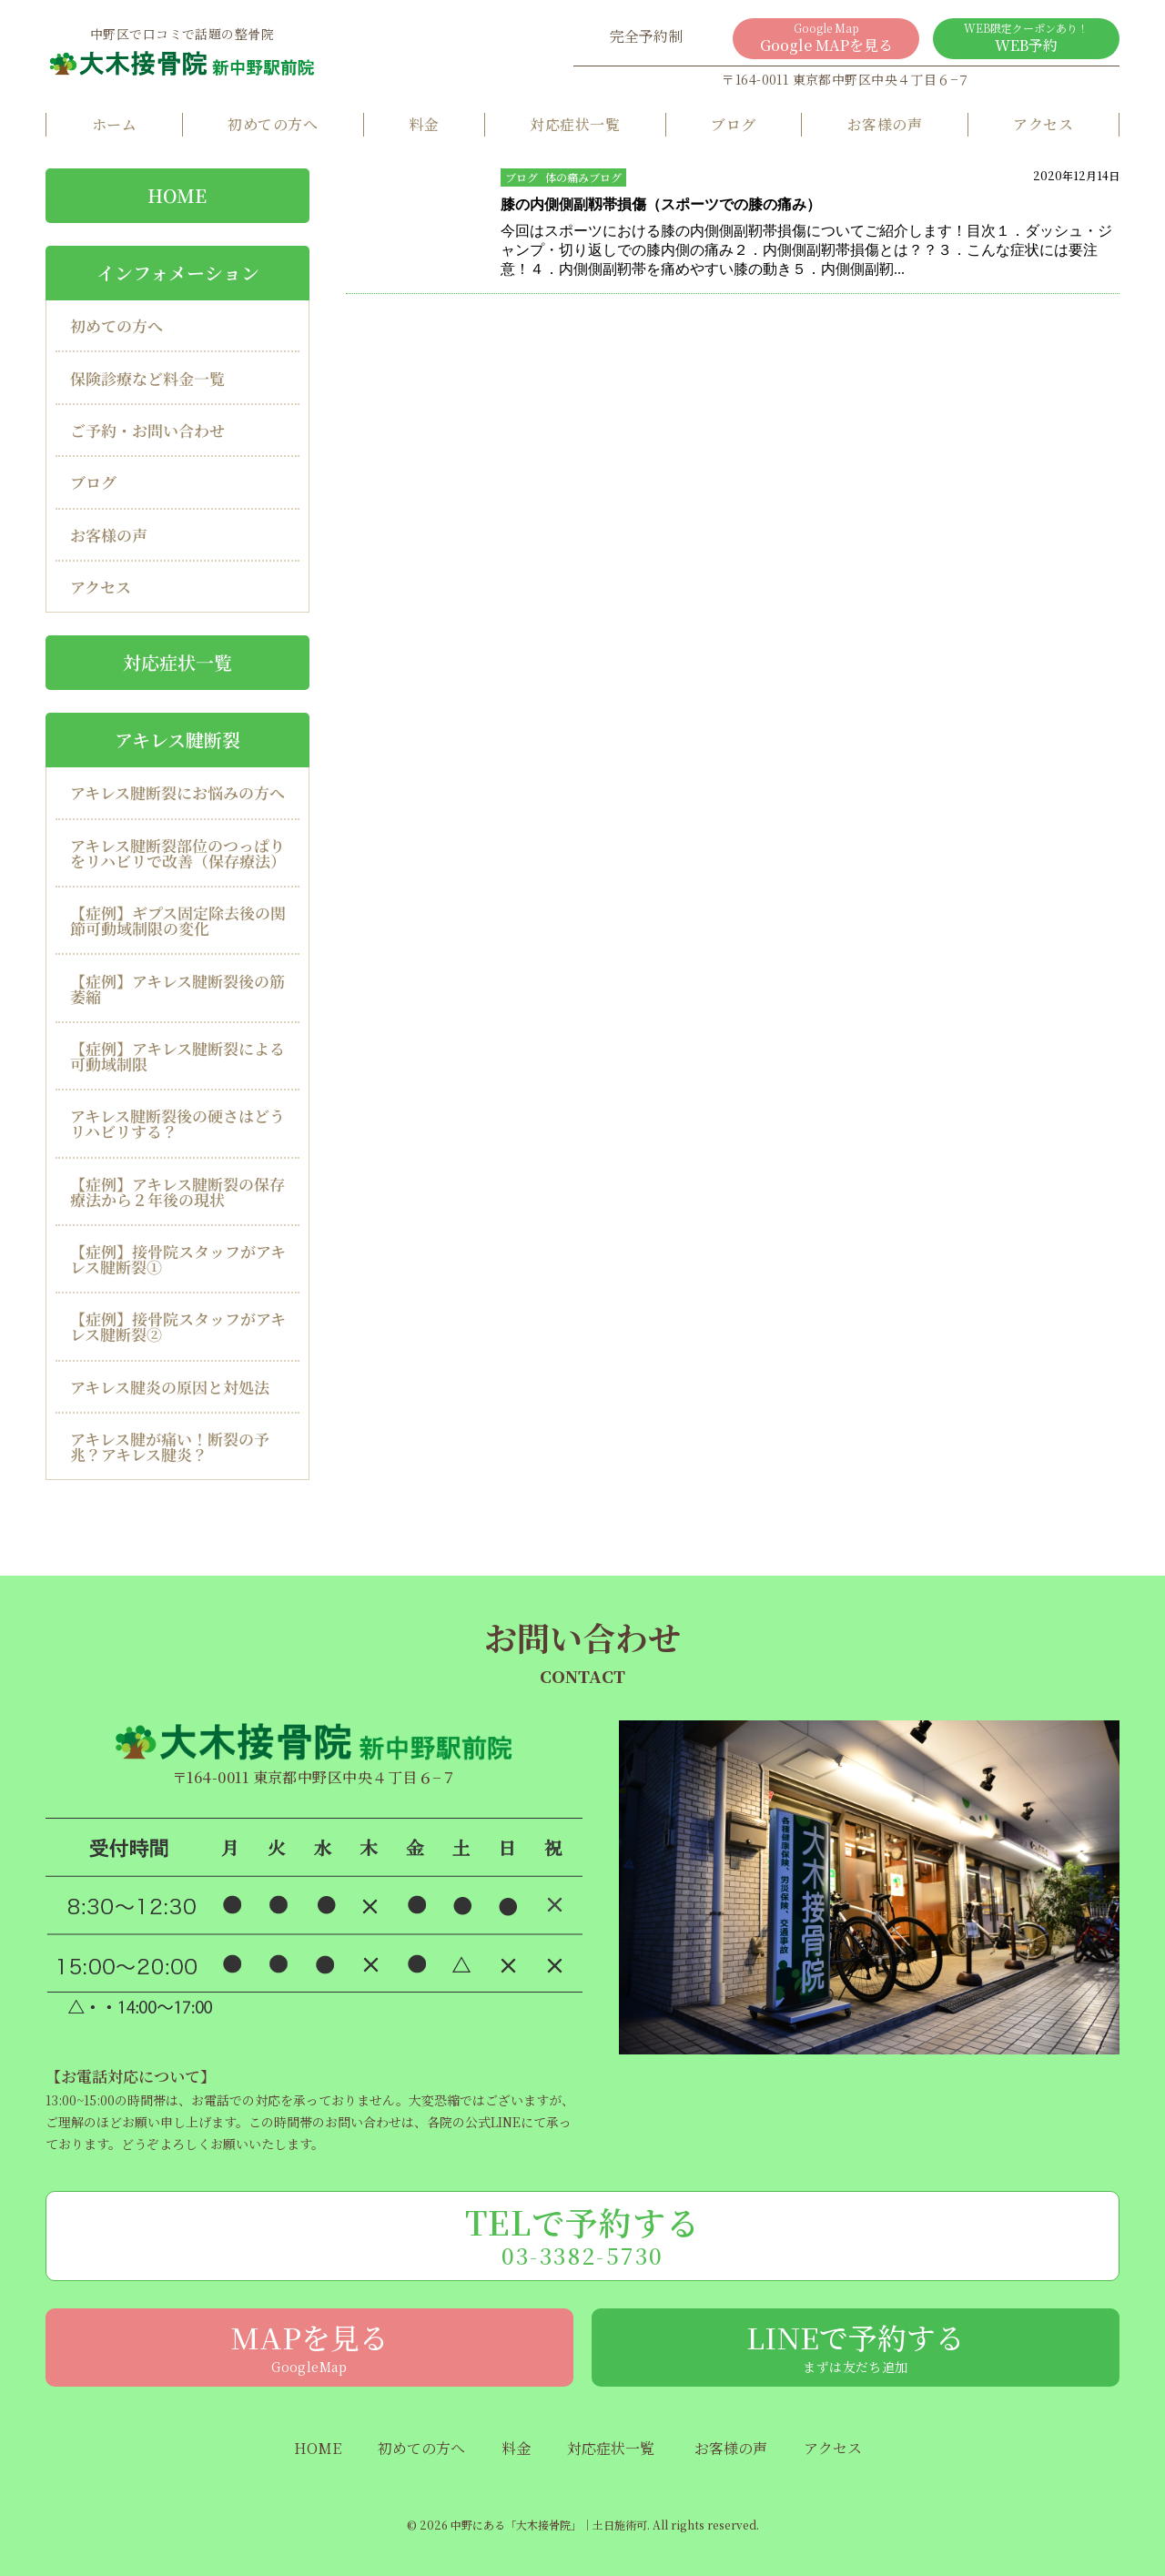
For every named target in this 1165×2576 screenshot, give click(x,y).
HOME (177, 195)
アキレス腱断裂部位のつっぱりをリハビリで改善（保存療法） (178, 852)
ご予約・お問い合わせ (147, 430)
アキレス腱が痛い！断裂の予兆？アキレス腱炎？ (169, 1446)
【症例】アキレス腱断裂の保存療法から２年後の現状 (177, 1191)
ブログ (733, 124)
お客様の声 (884, 124)
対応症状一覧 (575, 124)
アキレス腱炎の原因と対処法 (169, 1386)
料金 (424, 124)
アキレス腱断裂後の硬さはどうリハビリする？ (177, 1123)
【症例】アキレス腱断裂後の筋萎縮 (177, 987)
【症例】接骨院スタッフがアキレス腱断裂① (178, 1258)
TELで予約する (582, 2234)
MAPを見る (309, 2346)
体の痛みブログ (583, 177)
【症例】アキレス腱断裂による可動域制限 (177, 1055)
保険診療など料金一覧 (147, 378)
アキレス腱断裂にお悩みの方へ (177, 792)
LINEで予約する (855, 2346)
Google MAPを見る (826, 38)
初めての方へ (273, 124)
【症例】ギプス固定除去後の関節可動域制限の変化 (178, 920)
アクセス (1043, 124)
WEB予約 (1026, 38)
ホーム (114, 124)
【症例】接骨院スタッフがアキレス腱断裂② (178, 1326)
